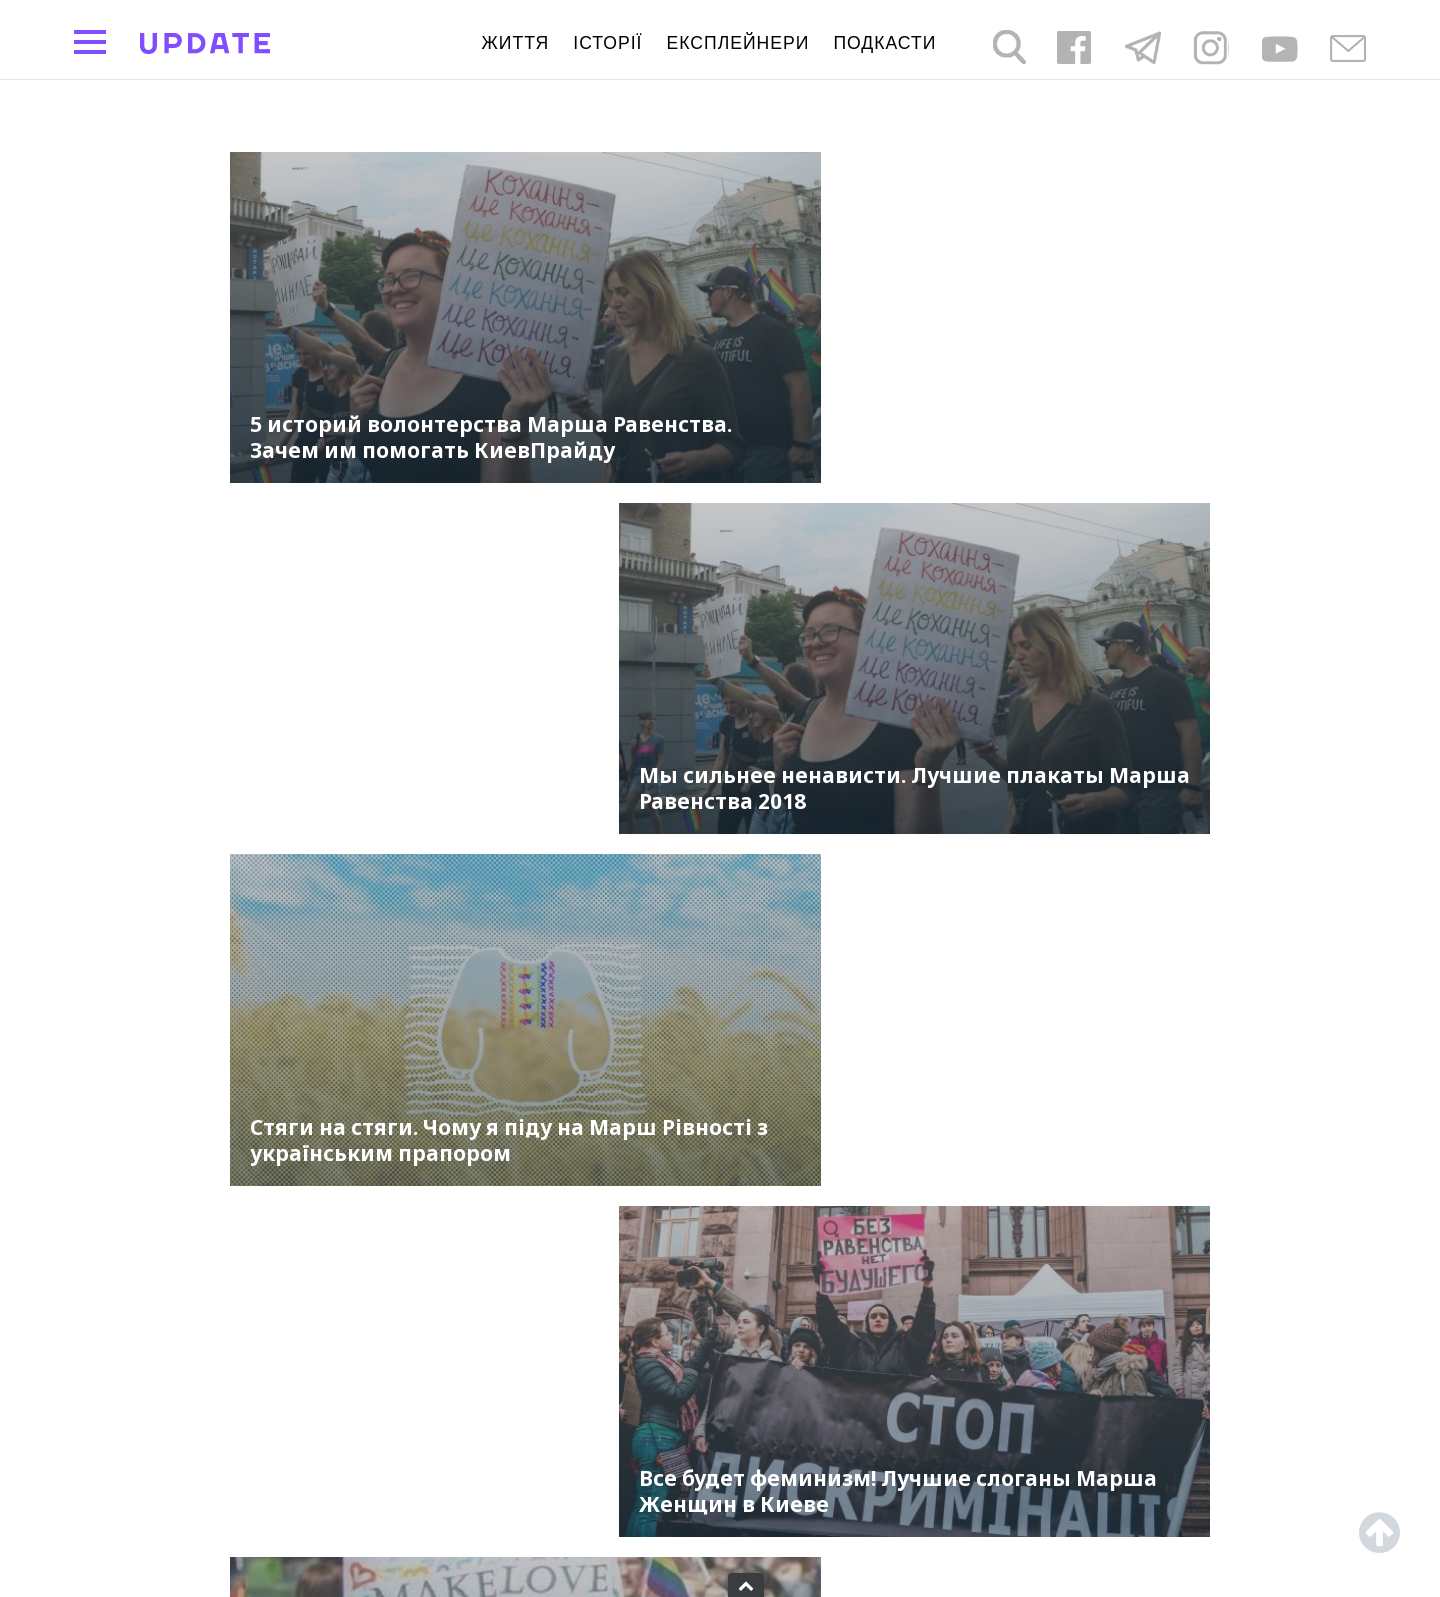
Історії (607, 43)
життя (516, 43)
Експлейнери (738, 43)
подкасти (884, 43)
